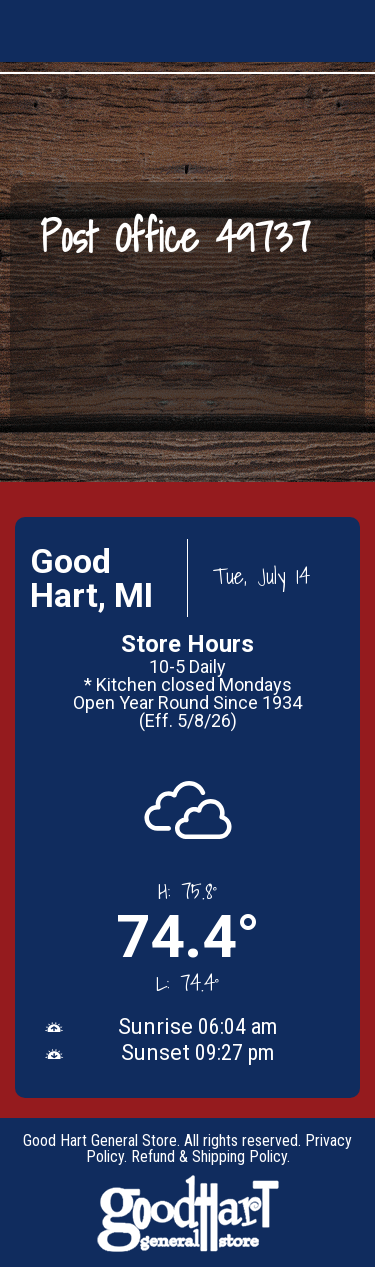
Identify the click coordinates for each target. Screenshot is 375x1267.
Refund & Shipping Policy (209, 1156)
